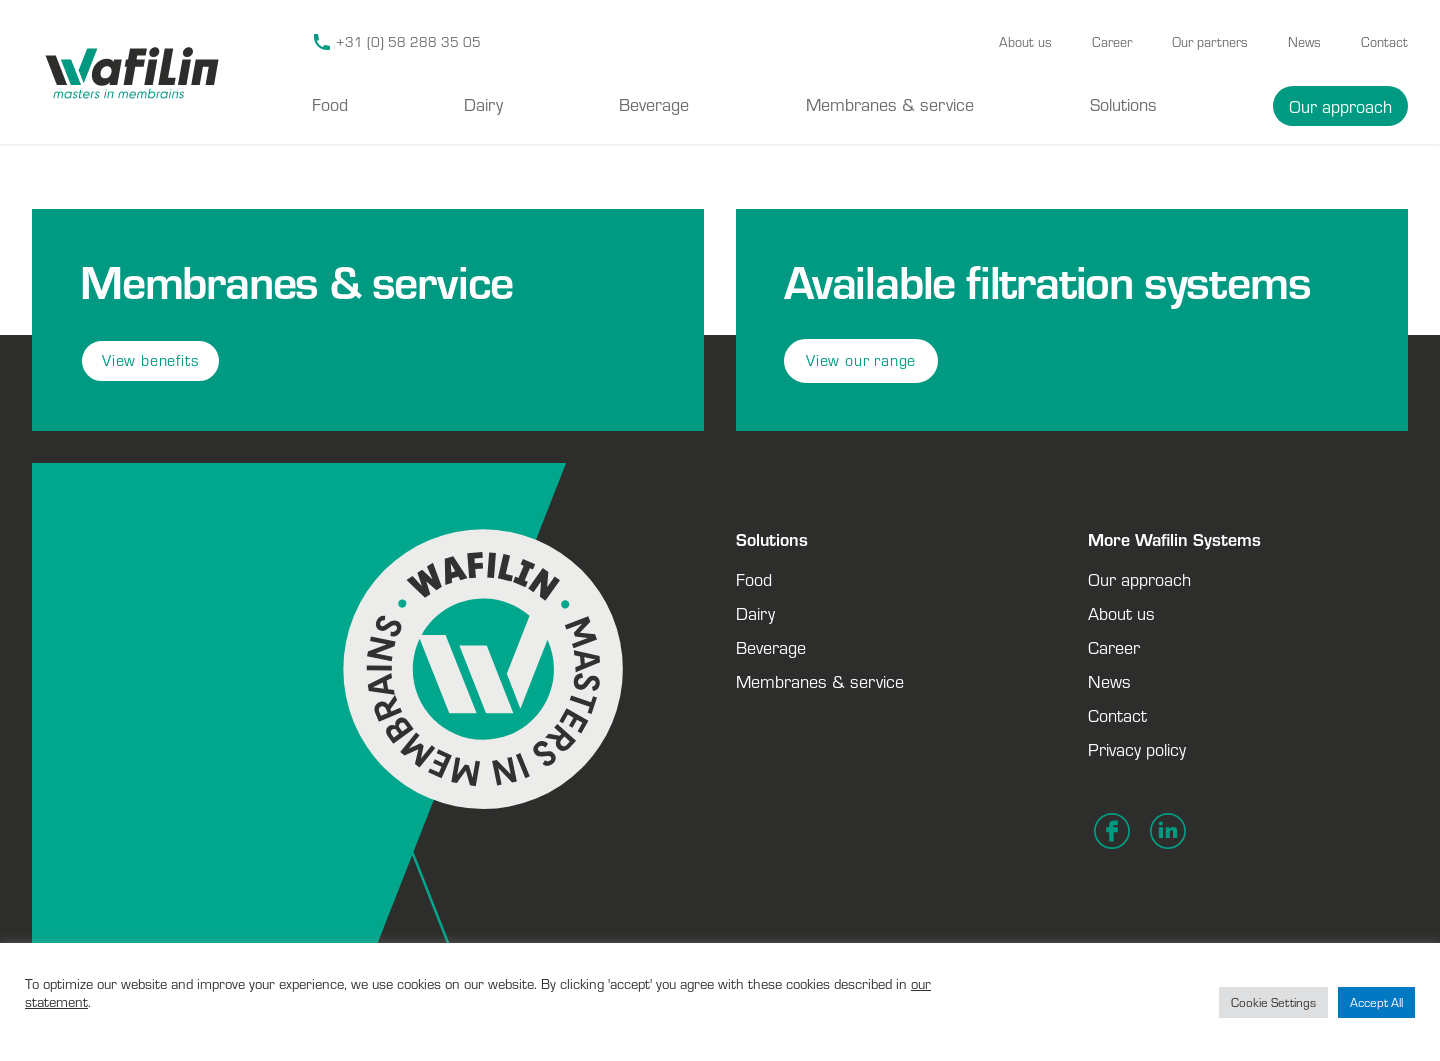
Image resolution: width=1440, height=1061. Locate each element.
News (1304, 42)
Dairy (483, 104)
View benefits (150, 360)
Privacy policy (1137, 749)
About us (1025, 42)
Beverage (654, 104)
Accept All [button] (1376, 1002)
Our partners (1210, 42)
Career (1112, 42)
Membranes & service (890, 104)
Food (330, 104)
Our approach (1340, 106)
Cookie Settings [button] (1273, 1002)
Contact (1384, 42)
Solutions (1123, 104)
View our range (861, 360)
